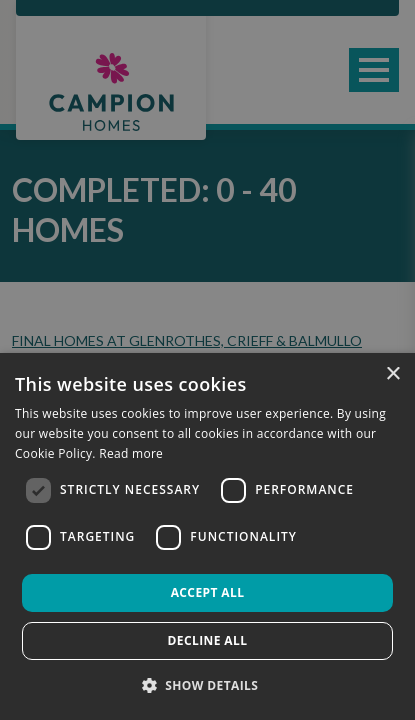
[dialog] (207, 536)
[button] (208, 685)
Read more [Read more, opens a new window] (131, 453)
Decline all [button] (208, 640)
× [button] (392, 374)
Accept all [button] (208, 592)
